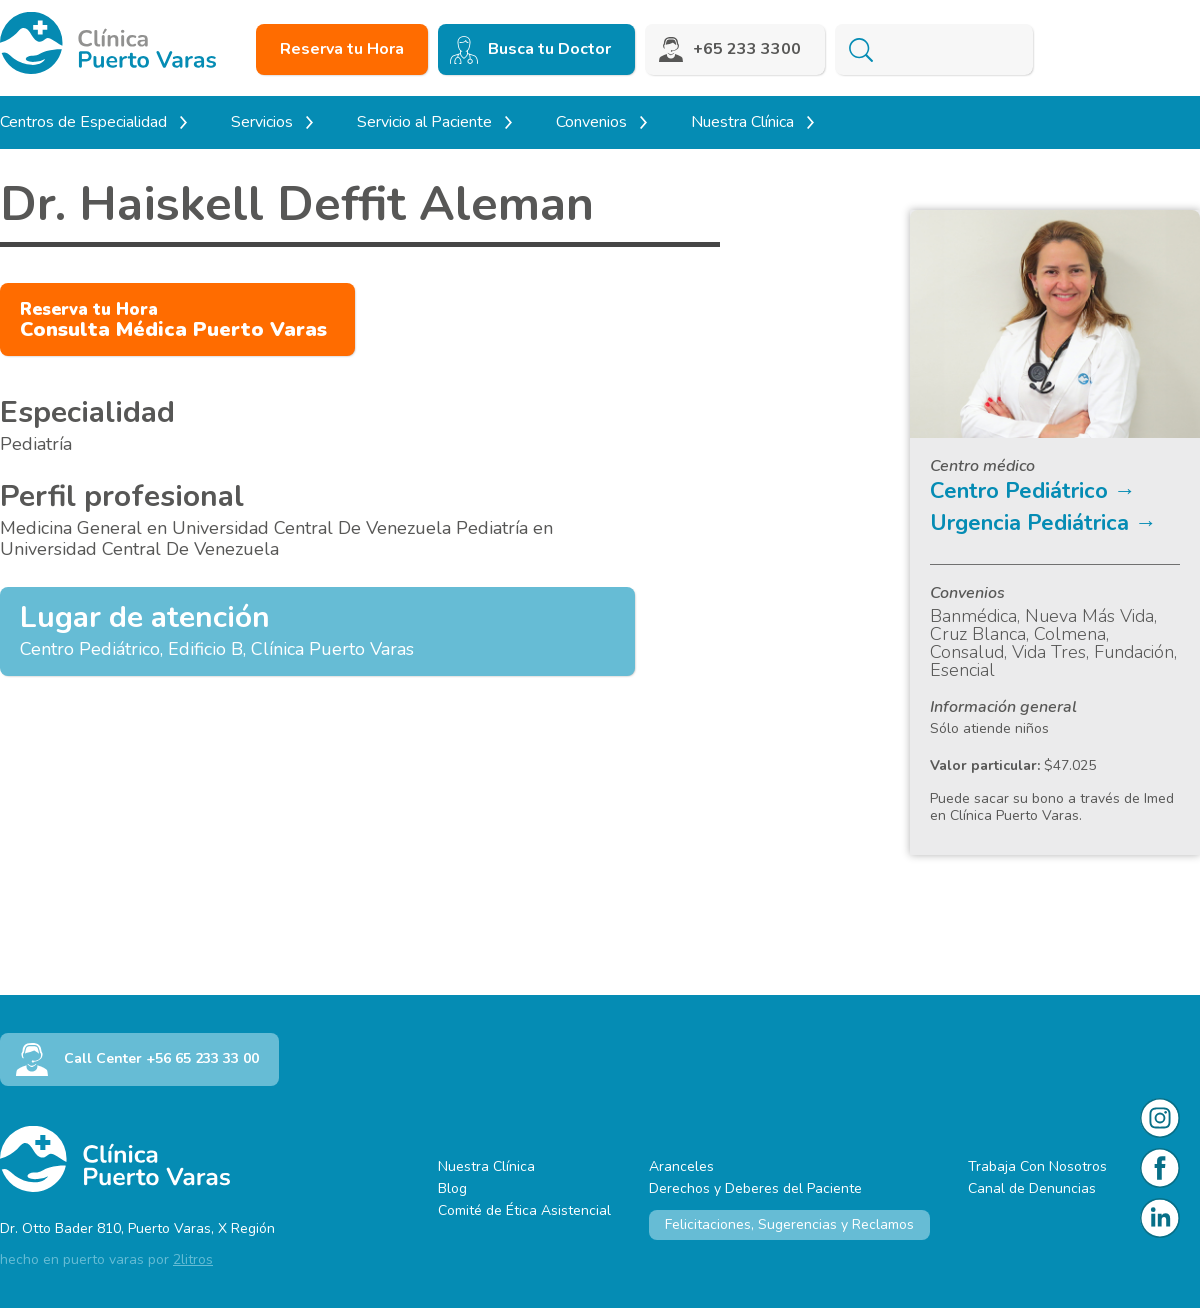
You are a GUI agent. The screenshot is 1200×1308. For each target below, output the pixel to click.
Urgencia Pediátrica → (1043, 523)
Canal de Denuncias (1032, 1188)
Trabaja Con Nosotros (1037, 1166)
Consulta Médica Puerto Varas (173, 320)
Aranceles (681, 1166)
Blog (452, 1188)
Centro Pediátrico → (1033, 491)
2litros (193, 1259)
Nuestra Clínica (486, 1166)
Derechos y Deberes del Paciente (755, 1188)
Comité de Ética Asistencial (524, 1210)
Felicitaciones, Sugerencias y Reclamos (789, 1224)
